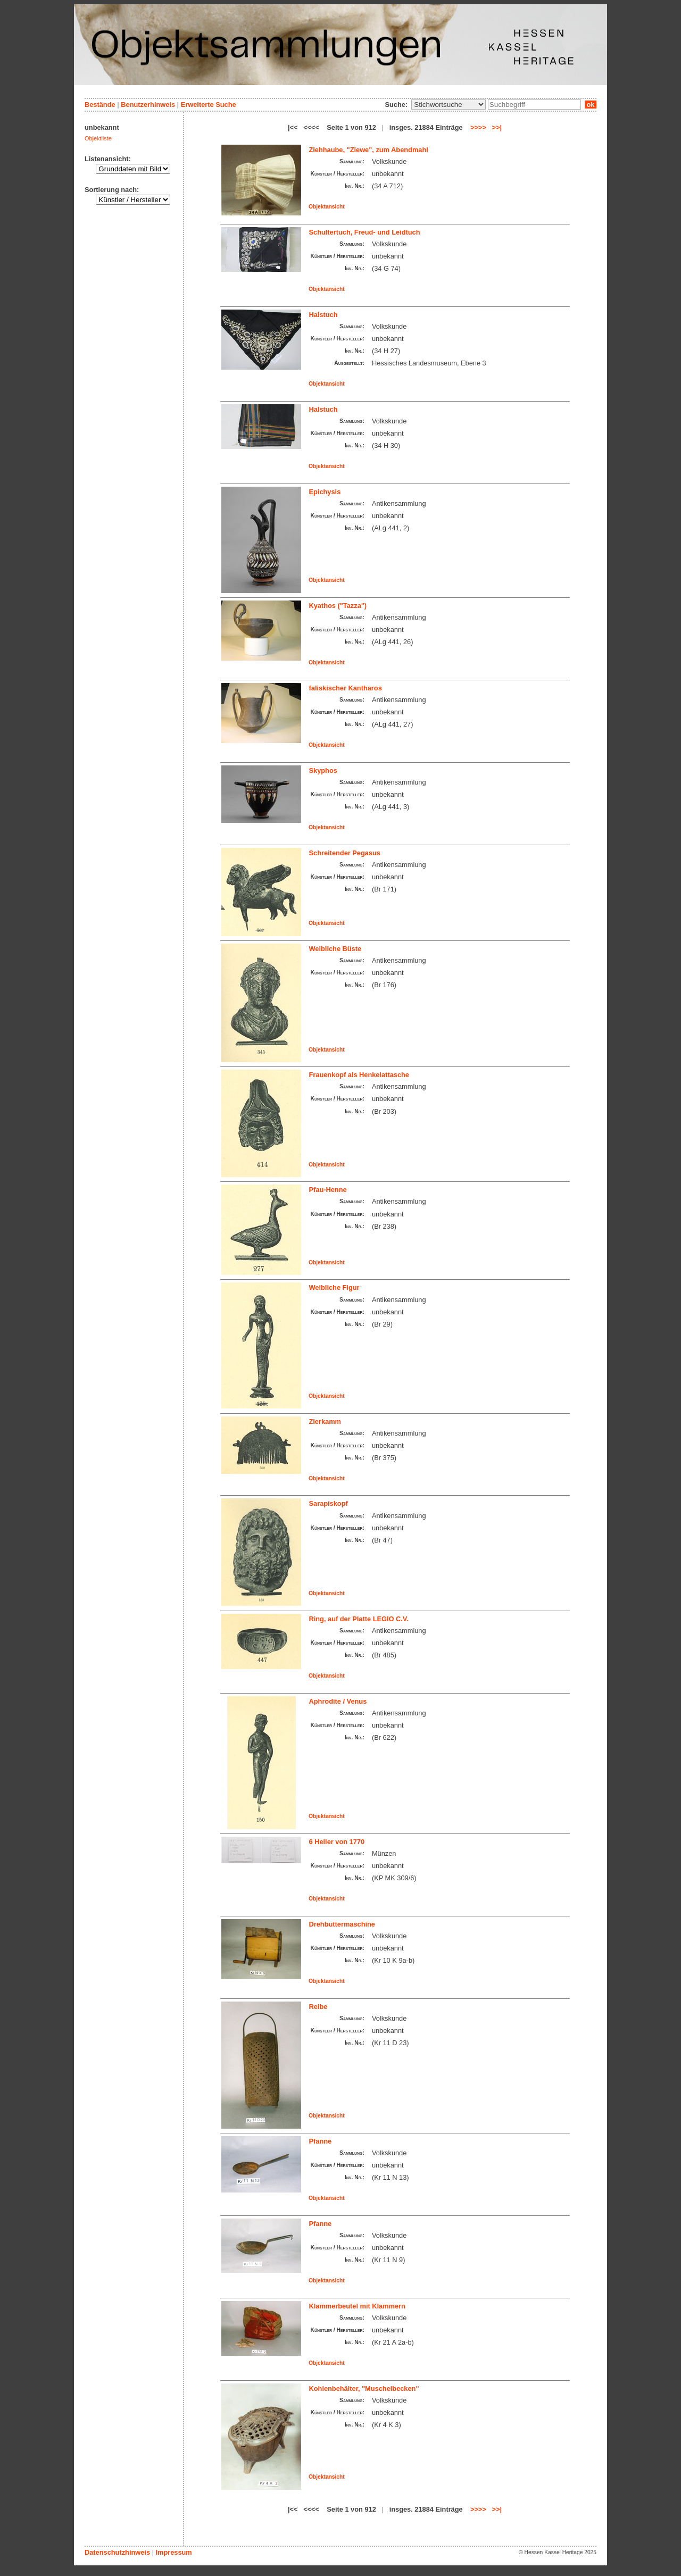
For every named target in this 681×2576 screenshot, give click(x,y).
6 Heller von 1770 (337, 1842)
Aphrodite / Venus (338, 1701)
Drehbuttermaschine (342, 1924)
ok (590, 105)
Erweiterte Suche (208, 105)
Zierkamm (325, 1421)
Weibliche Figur (334, 1287)
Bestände (100, 105)
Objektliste (98, 138)
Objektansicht (327, 207)
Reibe (318, 2007)
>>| (497, 127)
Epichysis (325, 492)
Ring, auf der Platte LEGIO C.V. (359, 1619)
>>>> (478, 127)
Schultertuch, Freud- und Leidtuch (364, 232)
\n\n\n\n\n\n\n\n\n (448, 104)
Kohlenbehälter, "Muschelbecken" (364, 2388)
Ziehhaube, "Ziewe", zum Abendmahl (368, 150)
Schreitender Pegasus (344, 853)
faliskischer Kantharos (345, 688)
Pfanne (320, 2141)
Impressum (173, 2552)
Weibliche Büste (335, 949)
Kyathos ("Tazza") (338, 606)
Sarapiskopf (328, 1503)
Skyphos (323, 770)
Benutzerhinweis (148, 105)
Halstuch (323, 315)
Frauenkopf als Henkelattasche (359, 1075)
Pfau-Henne (328, 1190)
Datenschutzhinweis (117, 2552)
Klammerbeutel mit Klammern (357, 2306)
